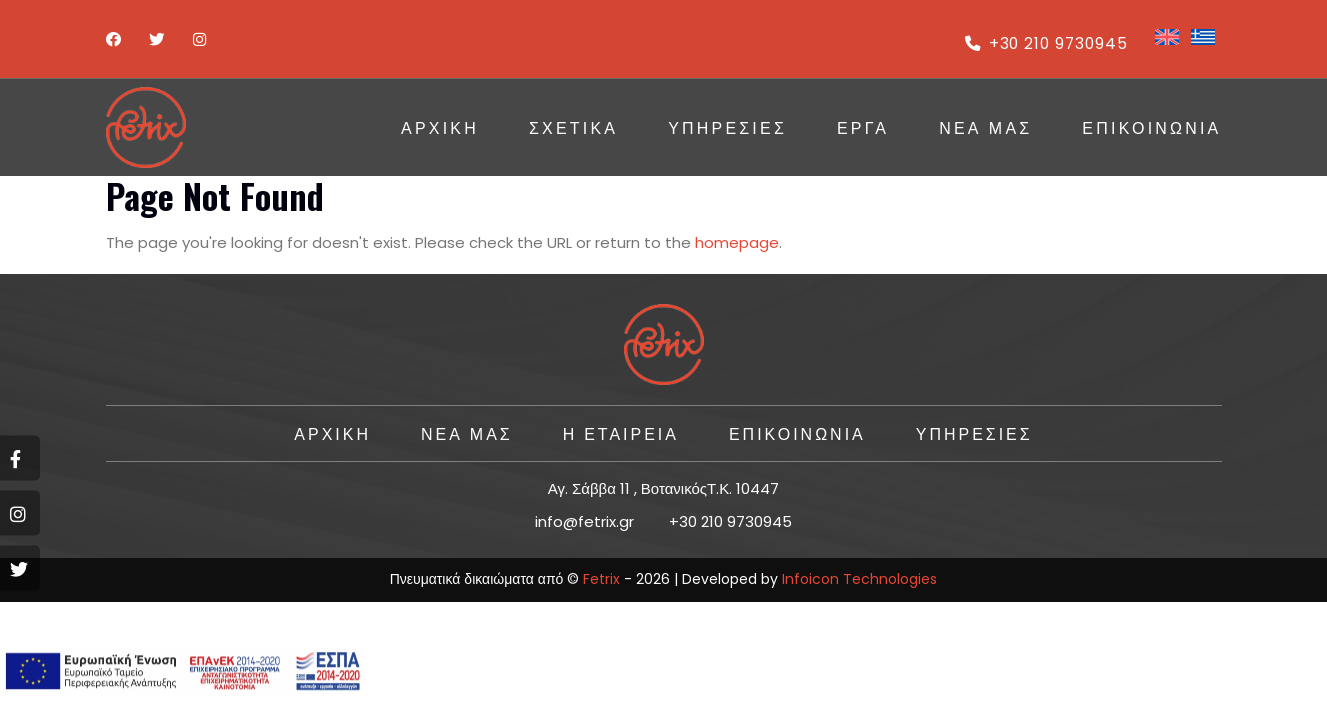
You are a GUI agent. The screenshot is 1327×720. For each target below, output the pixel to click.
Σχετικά (573, 127)
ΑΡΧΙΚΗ (440, 127)
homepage (737, 242)
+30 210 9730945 (1043, 43)
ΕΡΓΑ (863, 127)
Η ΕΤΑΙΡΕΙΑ (620, 433)
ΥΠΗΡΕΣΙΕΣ (727, 127)
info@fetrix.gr (584, 521)
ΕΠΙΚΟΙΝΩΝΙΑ (1151, 127)
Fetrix (601, 579)
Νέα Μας (985, 127)
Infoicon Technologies (859, 579)
